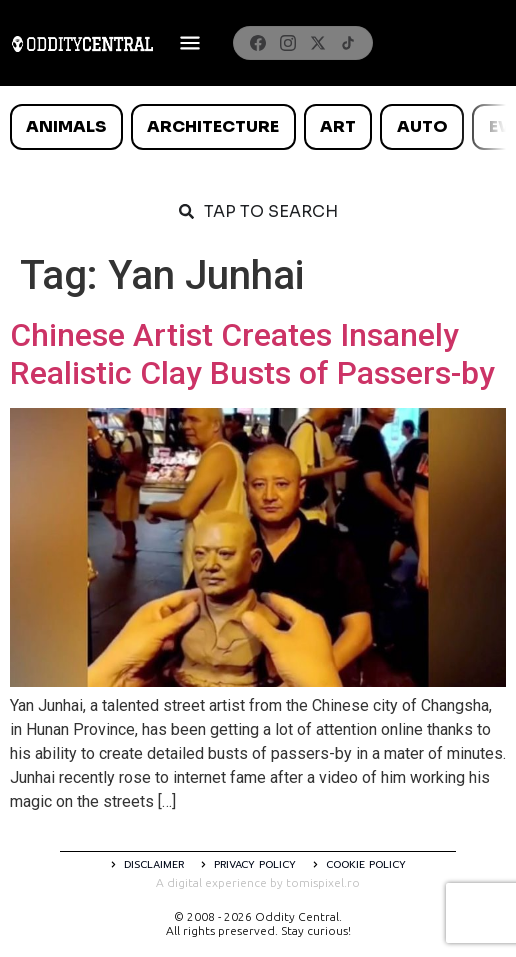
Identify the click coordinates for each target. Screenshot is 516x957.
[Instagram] (288, 43)
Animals (66, 126)
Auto (422, 126)
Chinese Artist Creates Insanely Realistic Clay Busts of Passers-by (252, 354)
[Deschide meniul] (190, 43)
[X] (318, 43)
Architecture (213, 126)
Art (338, 126)
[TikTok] (348, 43)
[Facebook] (258, 43)
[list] (258, 127)
